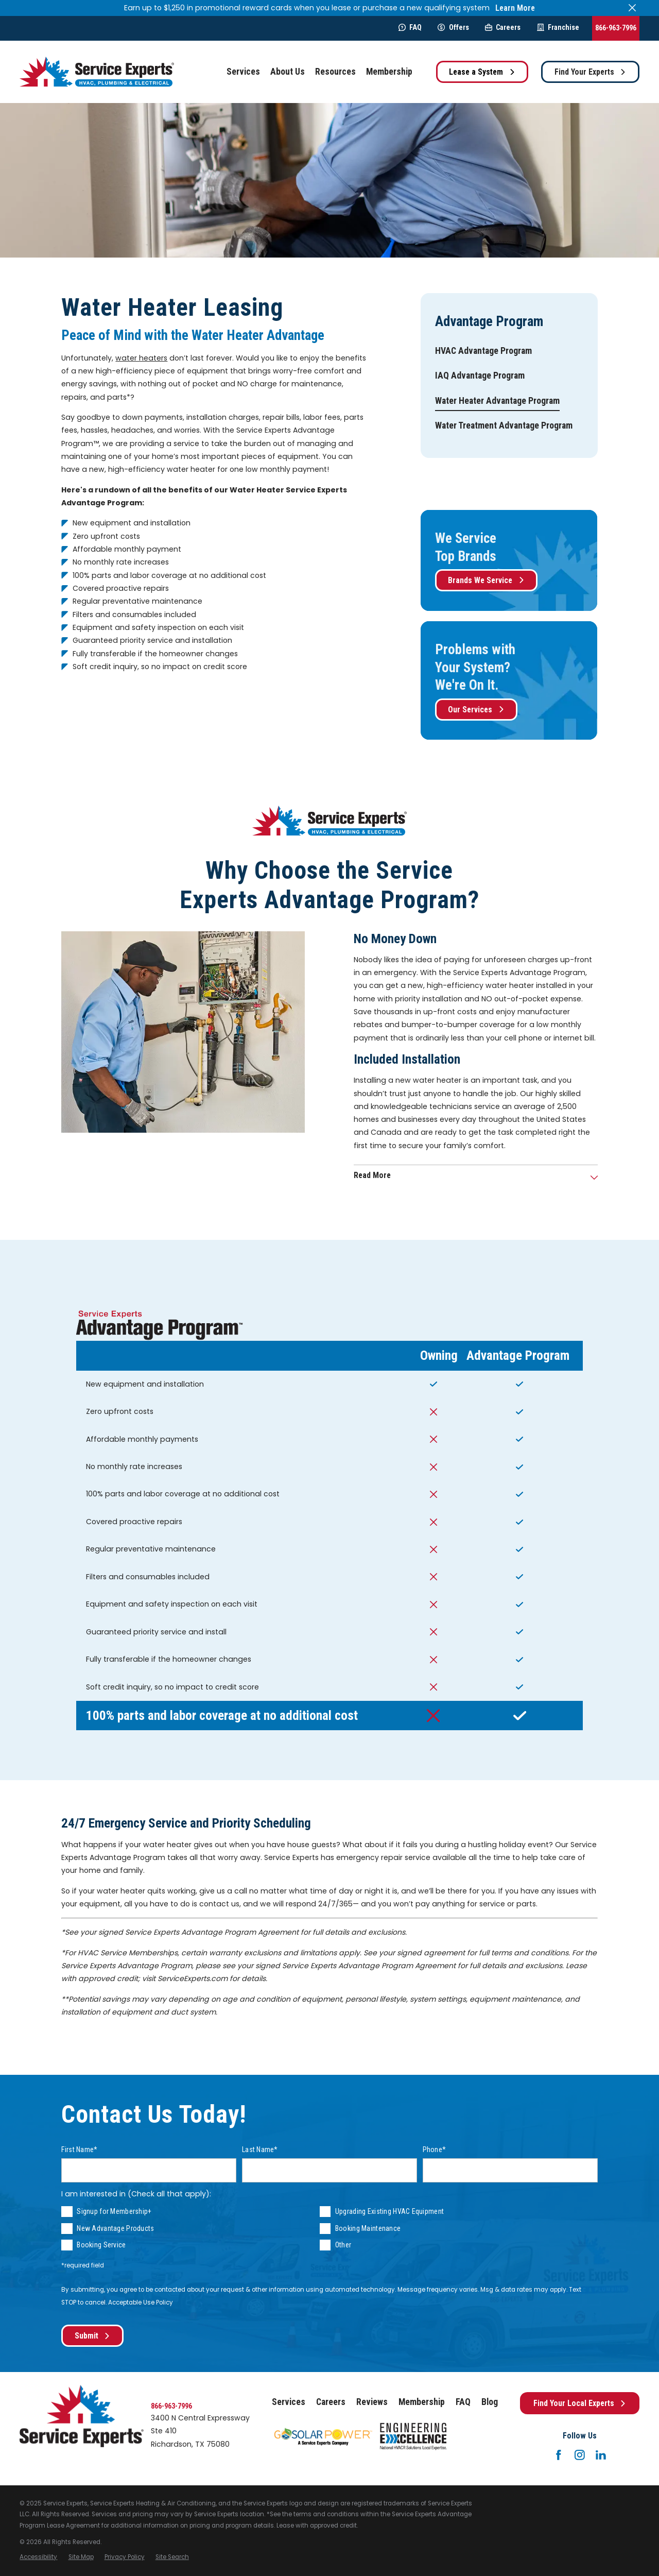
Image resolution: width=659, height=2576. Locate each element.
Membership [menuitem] (389, 71)
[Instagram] (580, 2455)
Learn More (515, 8)
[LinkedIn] (601, 2455)
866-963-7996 (615, 28)
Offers (453, 27)
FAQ (410, 27)
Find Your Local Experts (580, 2403)
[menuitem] (483, 351)
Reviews (372, 2402)
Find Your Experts (590, 72)
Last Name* (260, 2149)
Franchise (558, 27)
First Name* (79, 2149)
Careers (503, 27)
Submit (93, 2336)
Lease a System (482, 72)
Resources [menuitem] (335, 71)
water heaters (141, 358)
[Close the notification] (632, 7)
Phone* (434, 2149)
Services (288, 2402)
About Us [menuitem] (287, 71)
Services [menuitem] (243, 71)
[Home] (97, 72)
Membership (421, 2402)
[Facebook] (558, 2455)
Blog (489, 2402)
